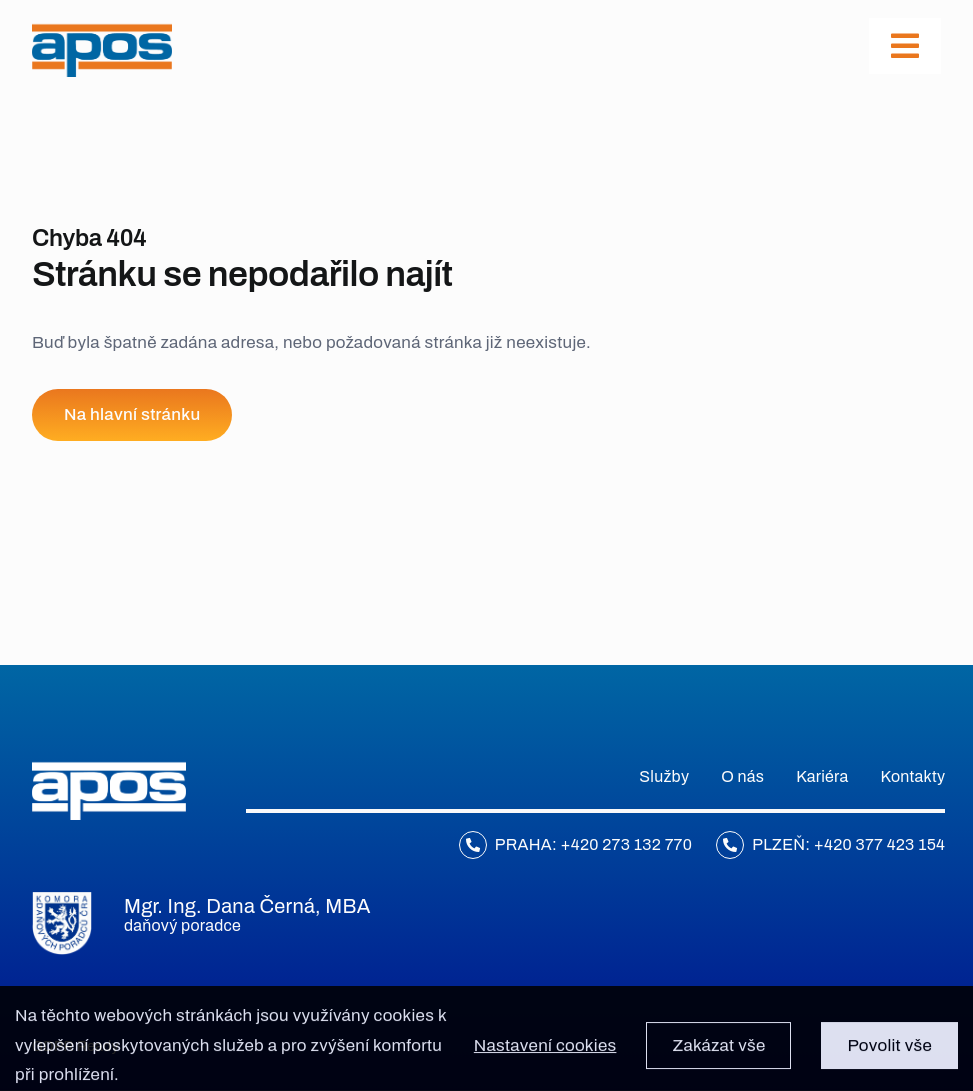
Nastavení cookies (545, 1051)
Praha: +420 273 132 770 (593, 844)
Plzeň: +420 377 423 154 (848, 844)
